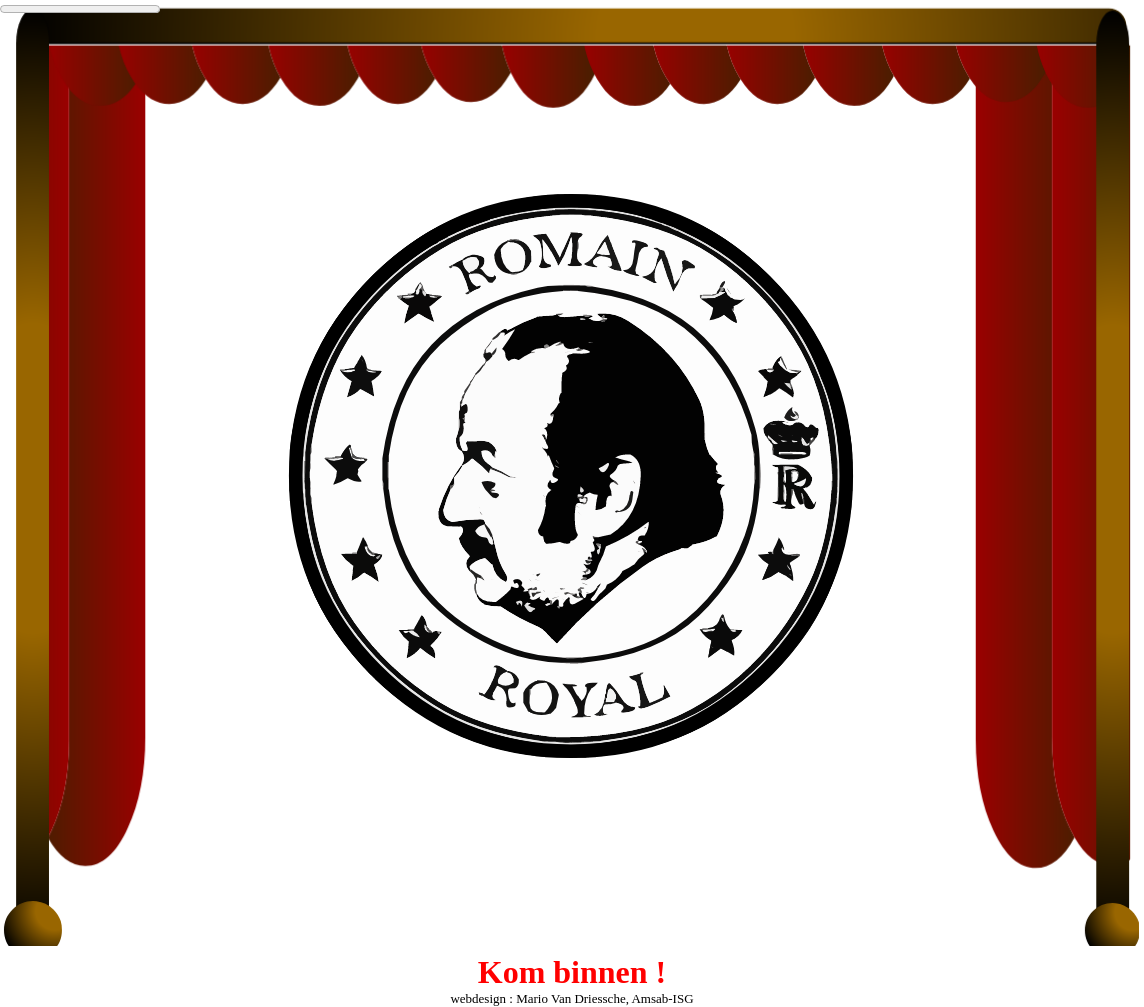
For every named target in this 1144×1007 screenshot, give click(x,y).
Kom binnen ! (572, 972)
